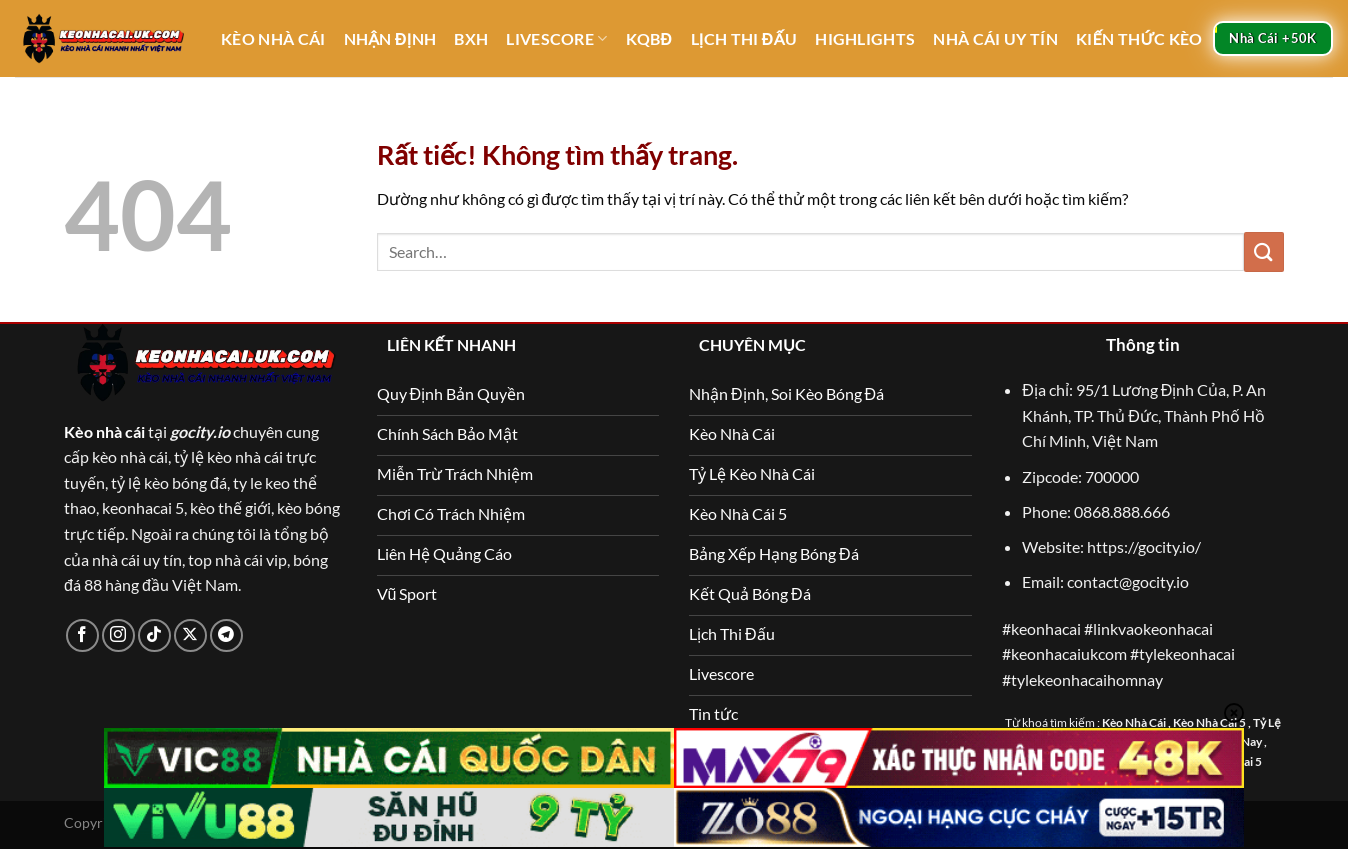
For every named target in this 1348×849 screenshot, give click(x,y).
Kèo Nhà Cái (273, 38)
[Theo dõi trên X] (190, 635)
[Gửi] (1264, 251)
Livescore (556, 39)
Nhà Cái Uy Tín (995, 38)
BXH (471, 38)
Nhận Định (390, 38)
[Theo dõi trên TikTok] (154, 635)
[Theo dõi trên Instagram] (118, 635)
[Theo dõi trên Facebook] (82, 635)
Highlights (865, 38)
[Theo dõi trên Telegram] (226, 635)
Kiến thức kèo (1139, 38)
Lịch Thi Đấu (744, 38)
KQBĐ (649, 38)
